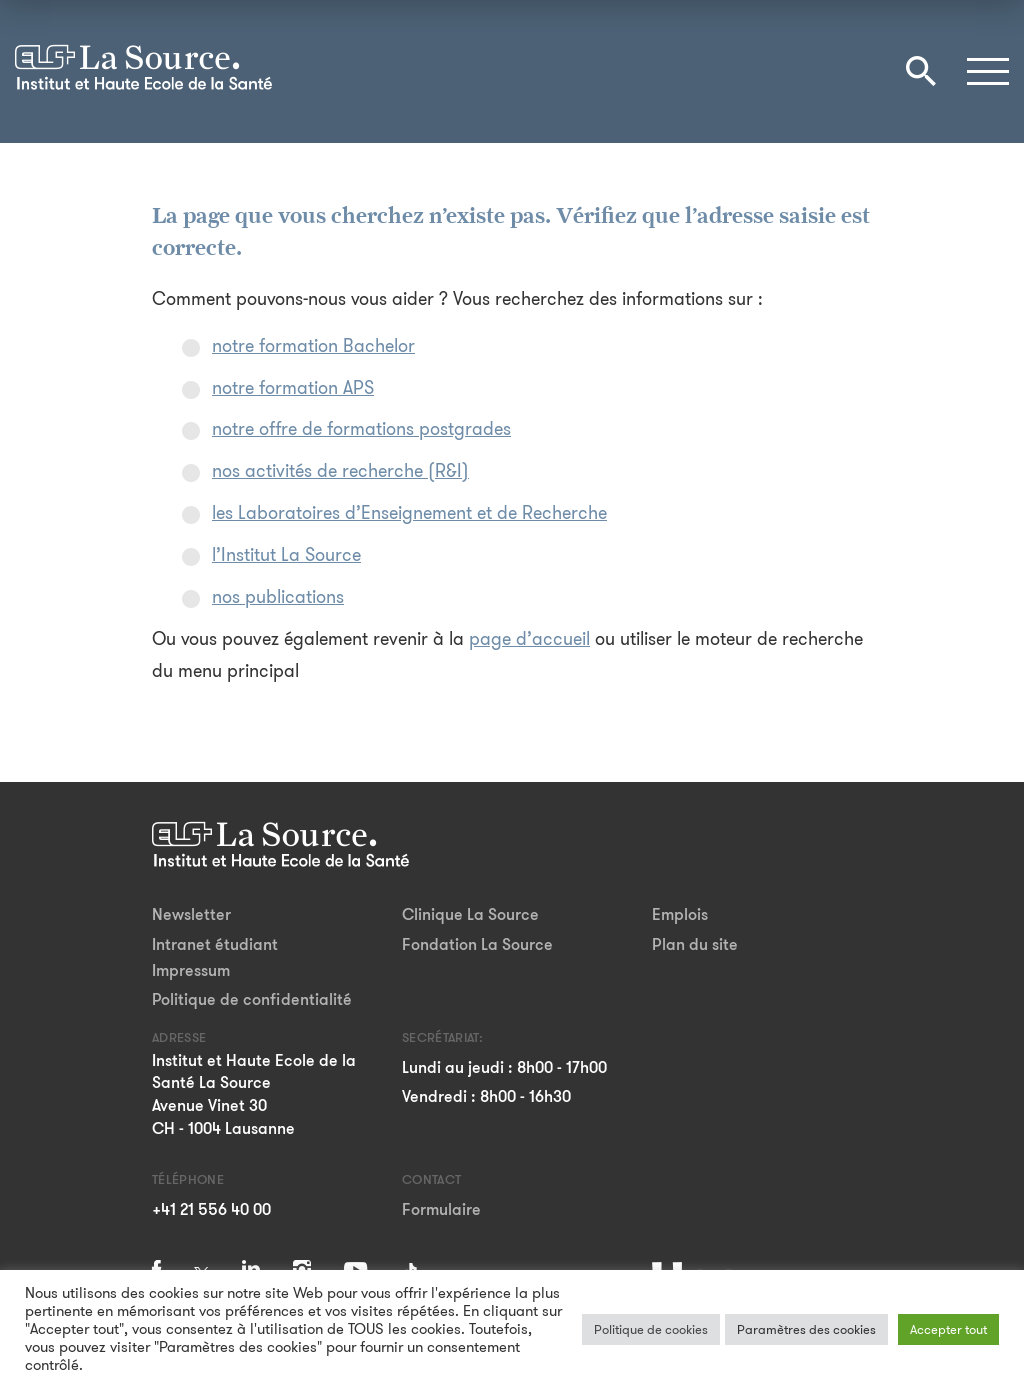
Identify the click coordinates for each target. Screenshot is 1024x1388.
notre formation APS (293, 388)
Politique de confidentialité (252, 999)
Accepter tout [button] (948, 1329)
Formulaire (441, 1209)
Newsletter (191, 914)
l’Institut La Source (286, 555)
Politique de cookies (651, 1329)
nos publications (278, 597)
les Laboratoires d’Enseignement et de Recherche (409, 513)
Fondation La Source (477, 944)
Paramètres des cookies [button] (806, 1329)
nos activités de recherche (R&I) (340, 471)
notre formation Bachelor (313, 346)
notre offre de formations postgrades (361, 429)
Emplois (680, 914)
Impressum (191, 970)
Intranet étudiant (215, 944)
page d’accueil (529, 639)
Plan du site (695, 944)
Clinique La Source (470, 914)
